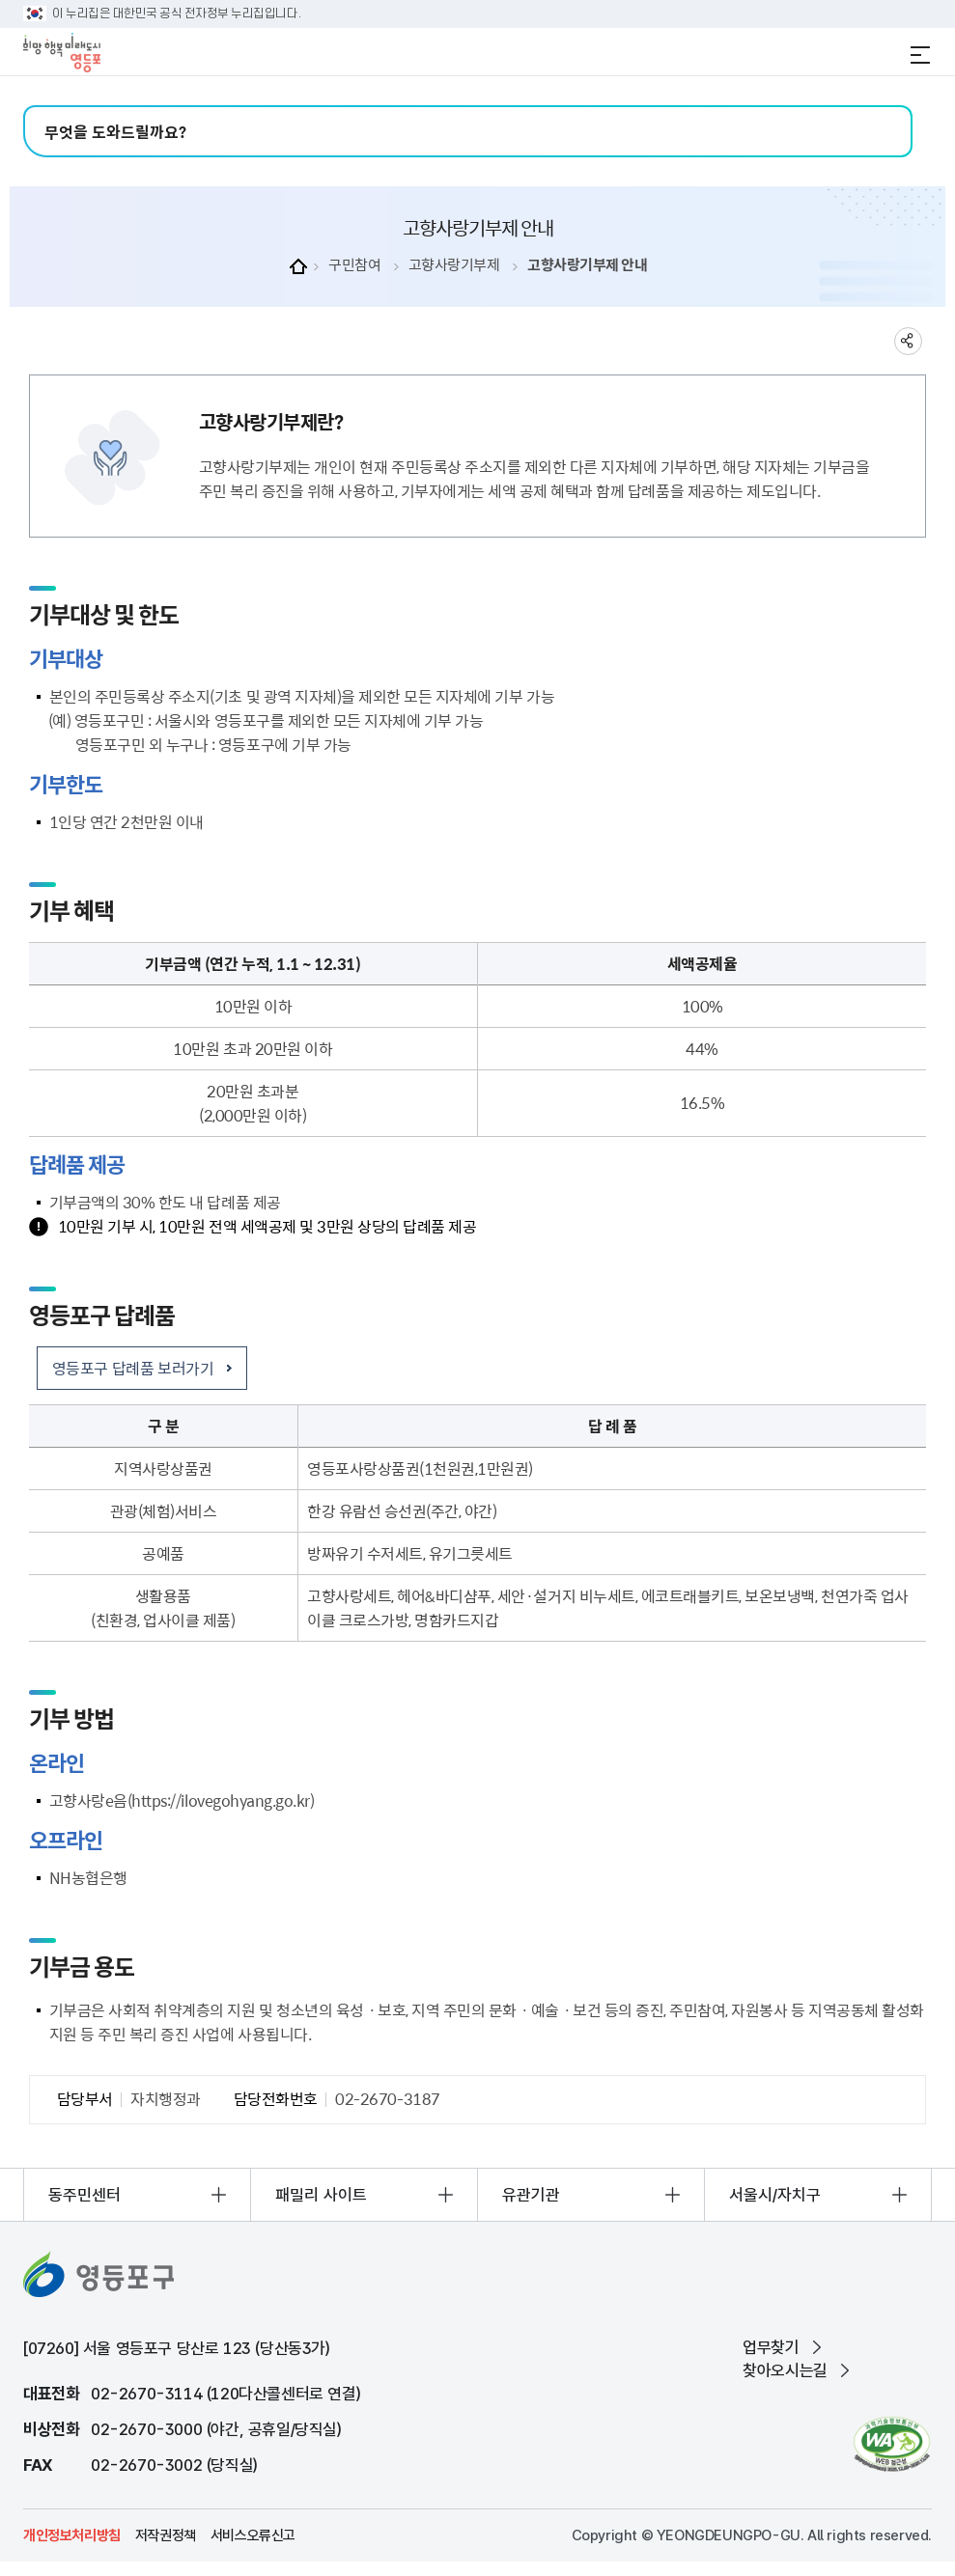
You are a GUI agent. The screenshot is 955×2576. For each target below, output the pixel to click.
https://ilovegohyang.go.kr (220, 1800)
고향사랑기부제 (454, 265)
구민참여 (354, 265)
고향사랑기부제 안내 (587, 265)
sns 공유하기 (908, 341)
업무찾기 (771, 2347)
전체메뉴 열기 (920, 55)
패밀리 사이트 (321, 2194)
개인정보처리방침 (72, 2535)
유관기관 (531, 2194)
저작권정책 (165, 2535)
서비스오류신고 (253, 2535)
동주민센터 (84, 2194)
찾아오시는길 (785, 2370)
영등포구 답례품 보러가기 (133, 1367)
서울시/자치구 (775, 2194)
